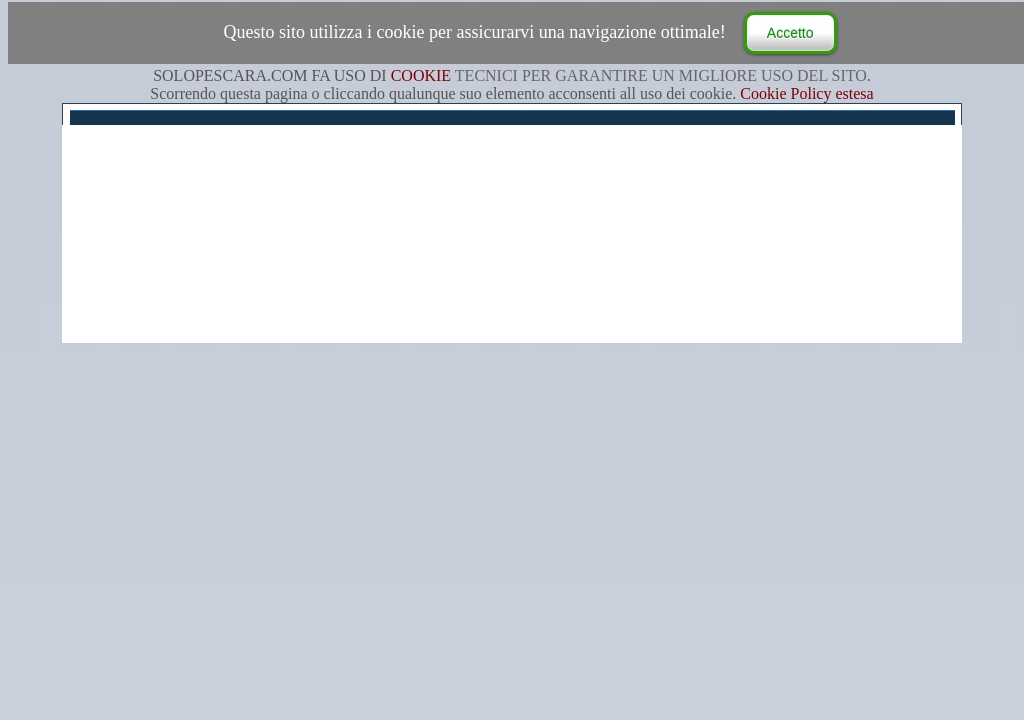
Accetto (790, 33)
